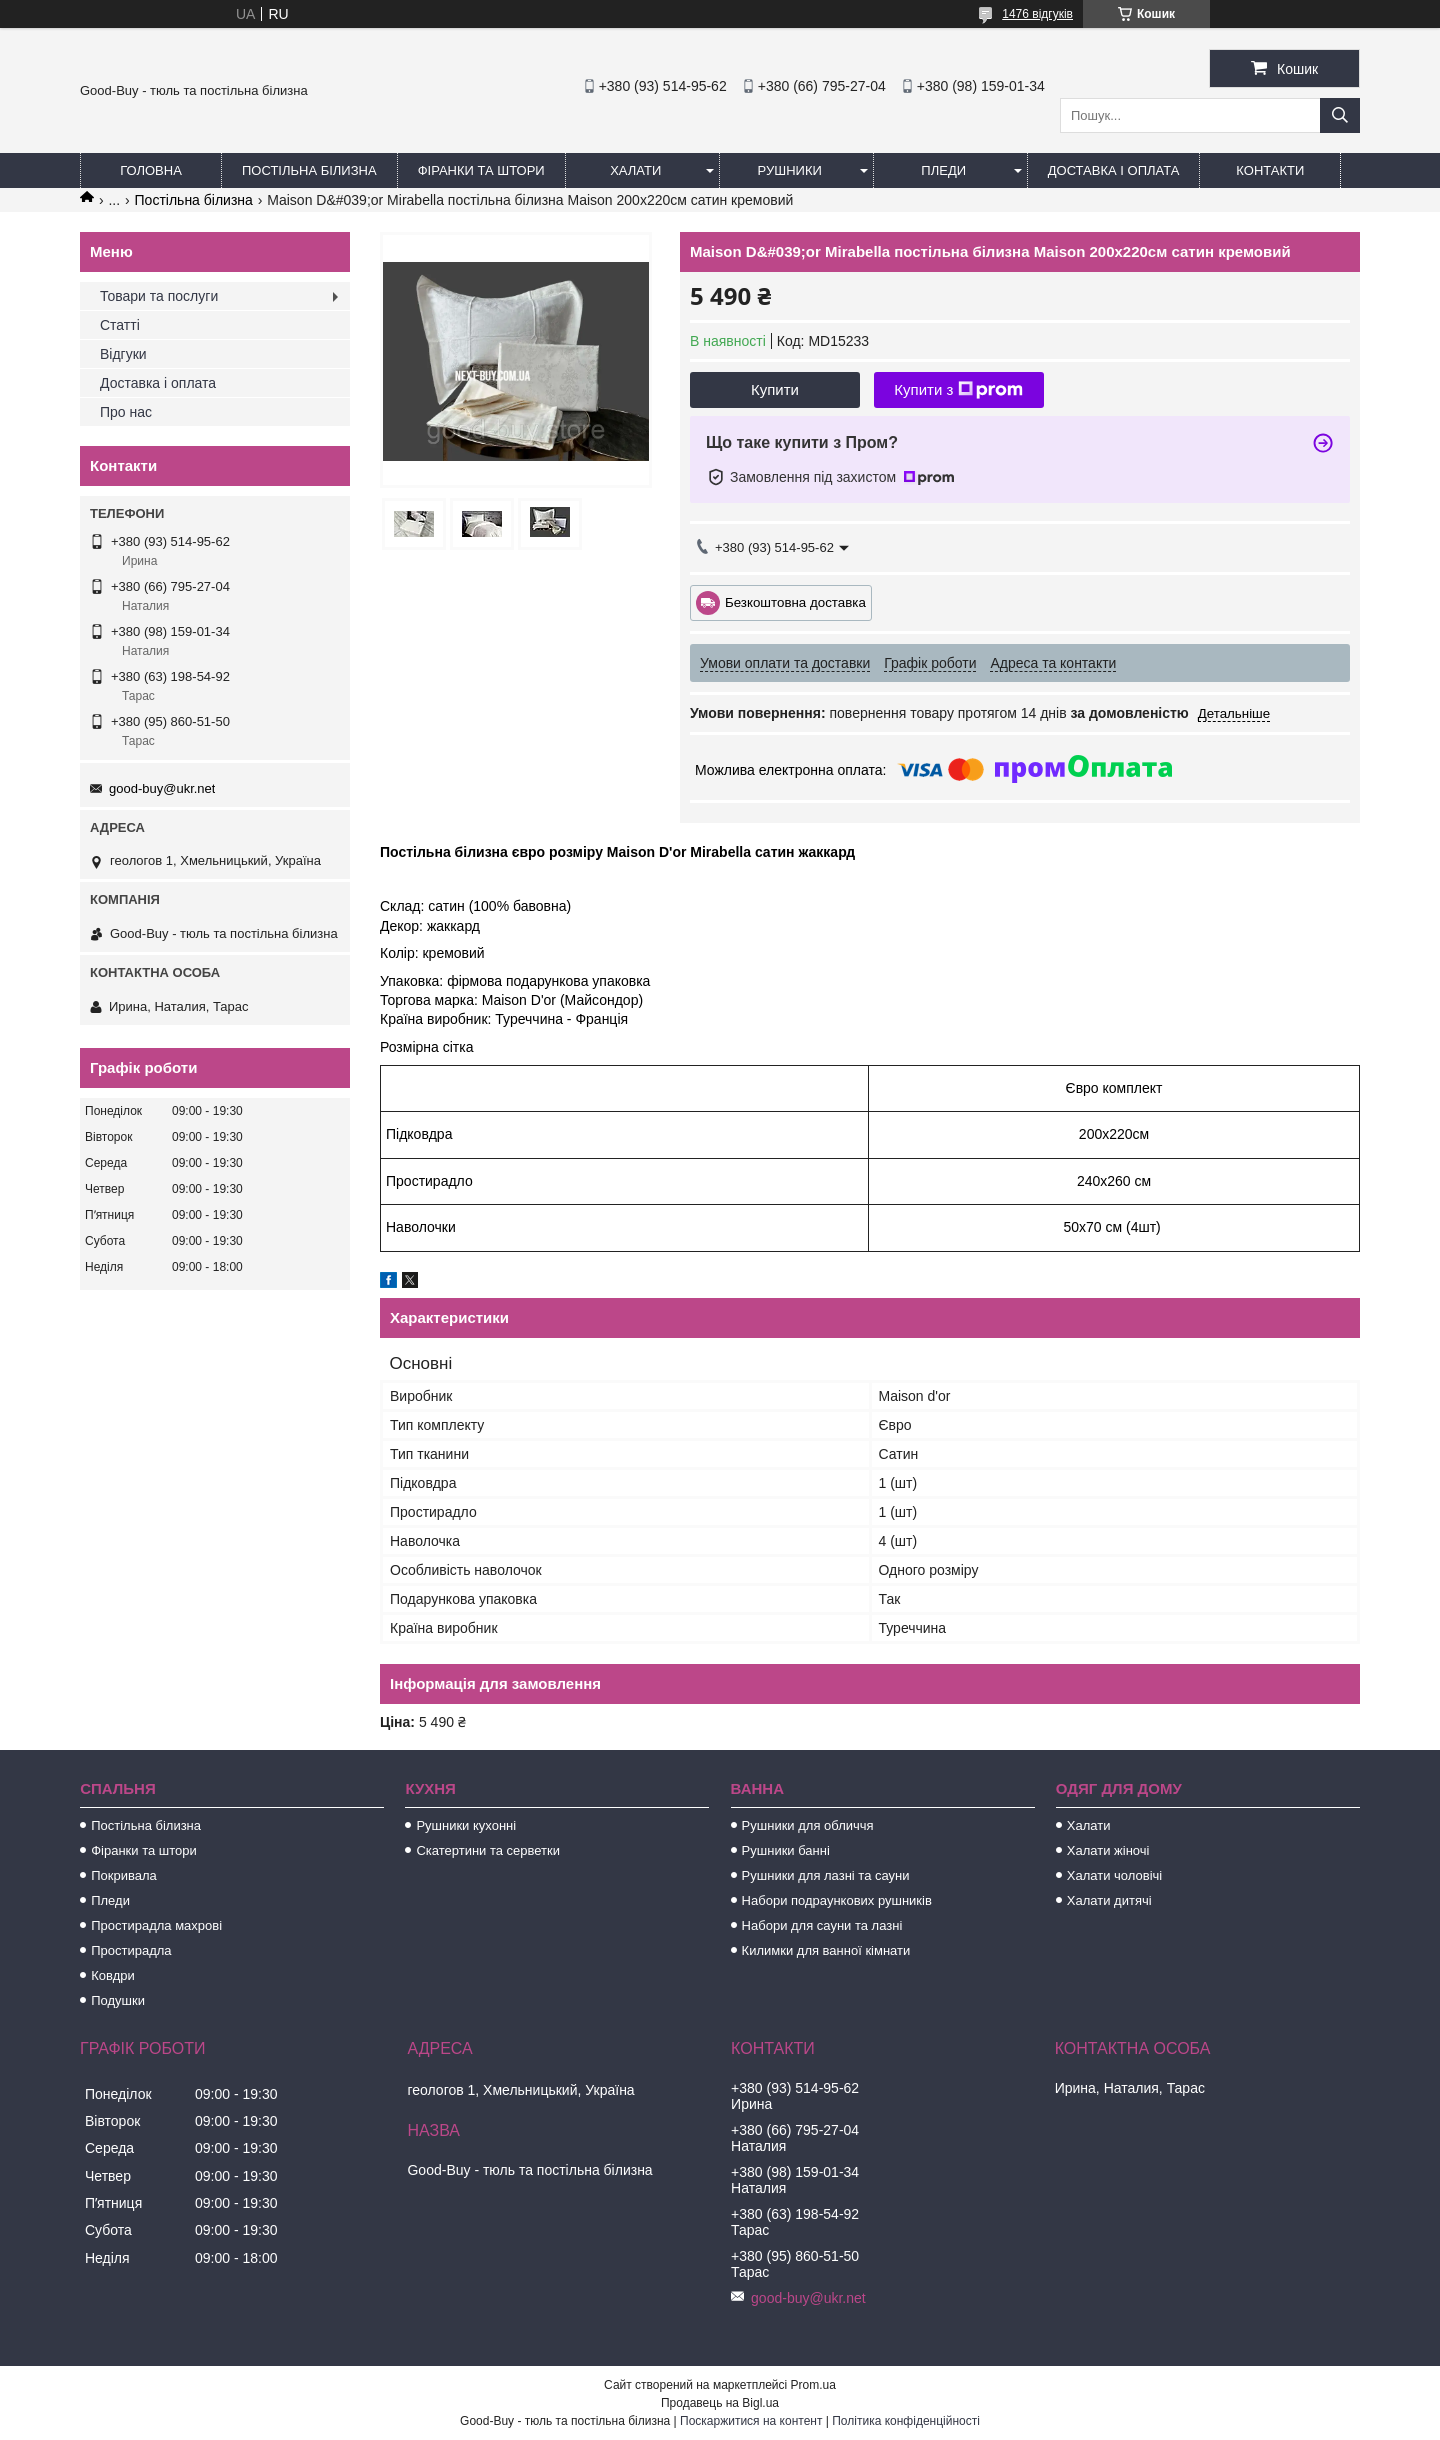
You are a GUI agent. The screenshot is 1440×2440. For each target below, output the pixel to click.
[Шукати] (1340, 115)
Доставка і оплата (1114, 170)
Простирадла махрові (156, 1925)
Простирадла (131, 1950)
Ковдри (113, 1975)
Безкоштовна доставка (795, 601)
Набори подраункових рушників (837, 1900)
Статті (120, 325)
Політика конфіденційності (906, 2421)
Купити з (958, 390)
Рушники (790, 170)
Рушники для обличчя (808, 1825)
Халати (635, 170)
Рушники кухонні (466, 1825)
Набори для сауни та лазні (822, 1925)
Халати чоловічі (1114, 1875)
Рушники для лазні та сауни (826, 1875)
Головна (151, 170)
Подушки (118, 2000)
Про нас (126, 412)
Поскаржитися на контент (751, 2421)
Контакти (1270, 170)
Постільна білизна (309, 170)
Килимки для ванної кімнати (826, 1950)
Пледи (943, 170)
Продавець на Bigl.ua (720, 2403)
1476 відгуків (1037, 14)
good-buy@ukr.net (162, 788)
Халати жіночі (1108, 1850)
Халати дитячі (1109, 1900)
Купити (775, 389)
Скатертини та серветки (488, 1850)
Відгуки (123, 354)
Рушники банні (786, 1850)
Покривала (124, 1875)
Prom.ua (813, 2385)
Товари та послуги (159, 296)
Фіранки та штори (481, 170)
